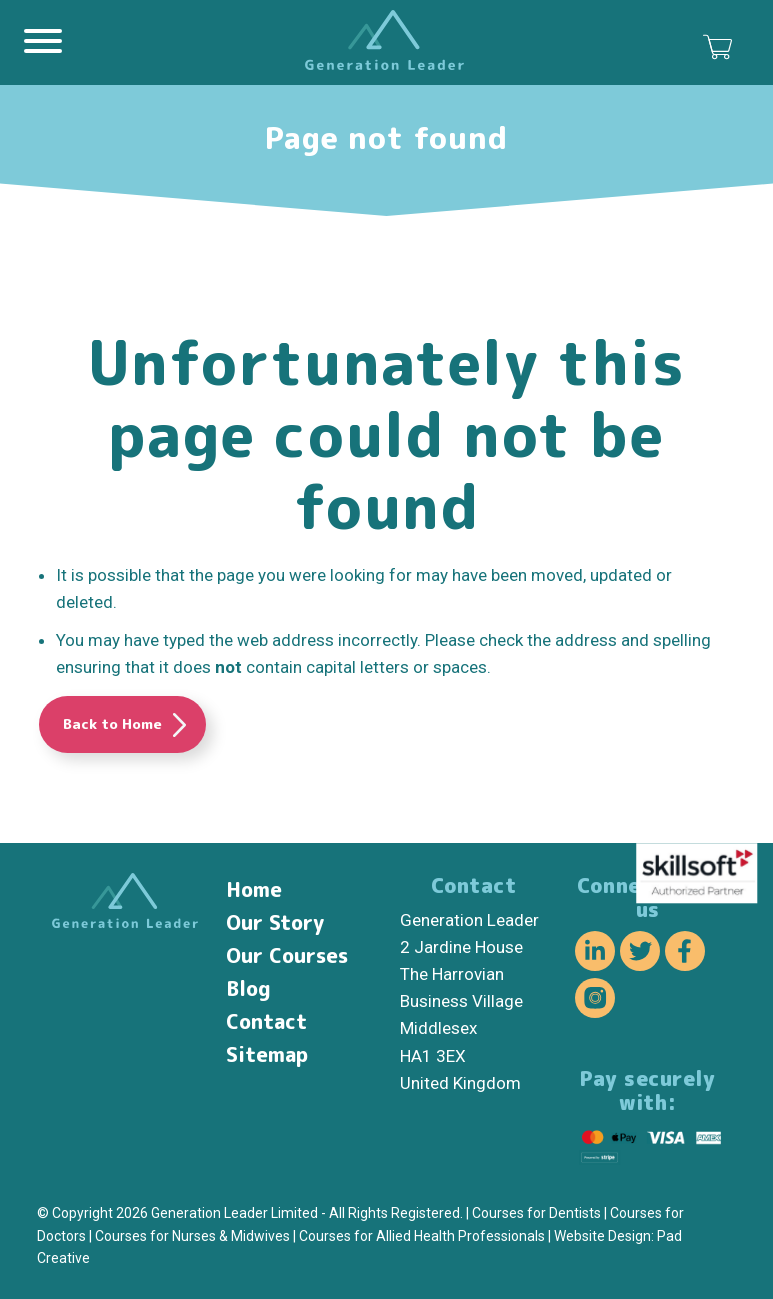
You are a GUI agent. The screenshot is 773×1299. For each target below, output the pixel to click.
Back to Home (112, 723)
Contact (266, 1021)
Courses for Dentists (536, 1213)
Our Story (275, 922)
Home (254, 889)
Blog (248, 988)
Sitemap (267, 1054)
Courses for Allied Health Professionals (422, 1236)
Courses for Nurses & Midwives (192, 1236)
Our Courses (287, 955)
